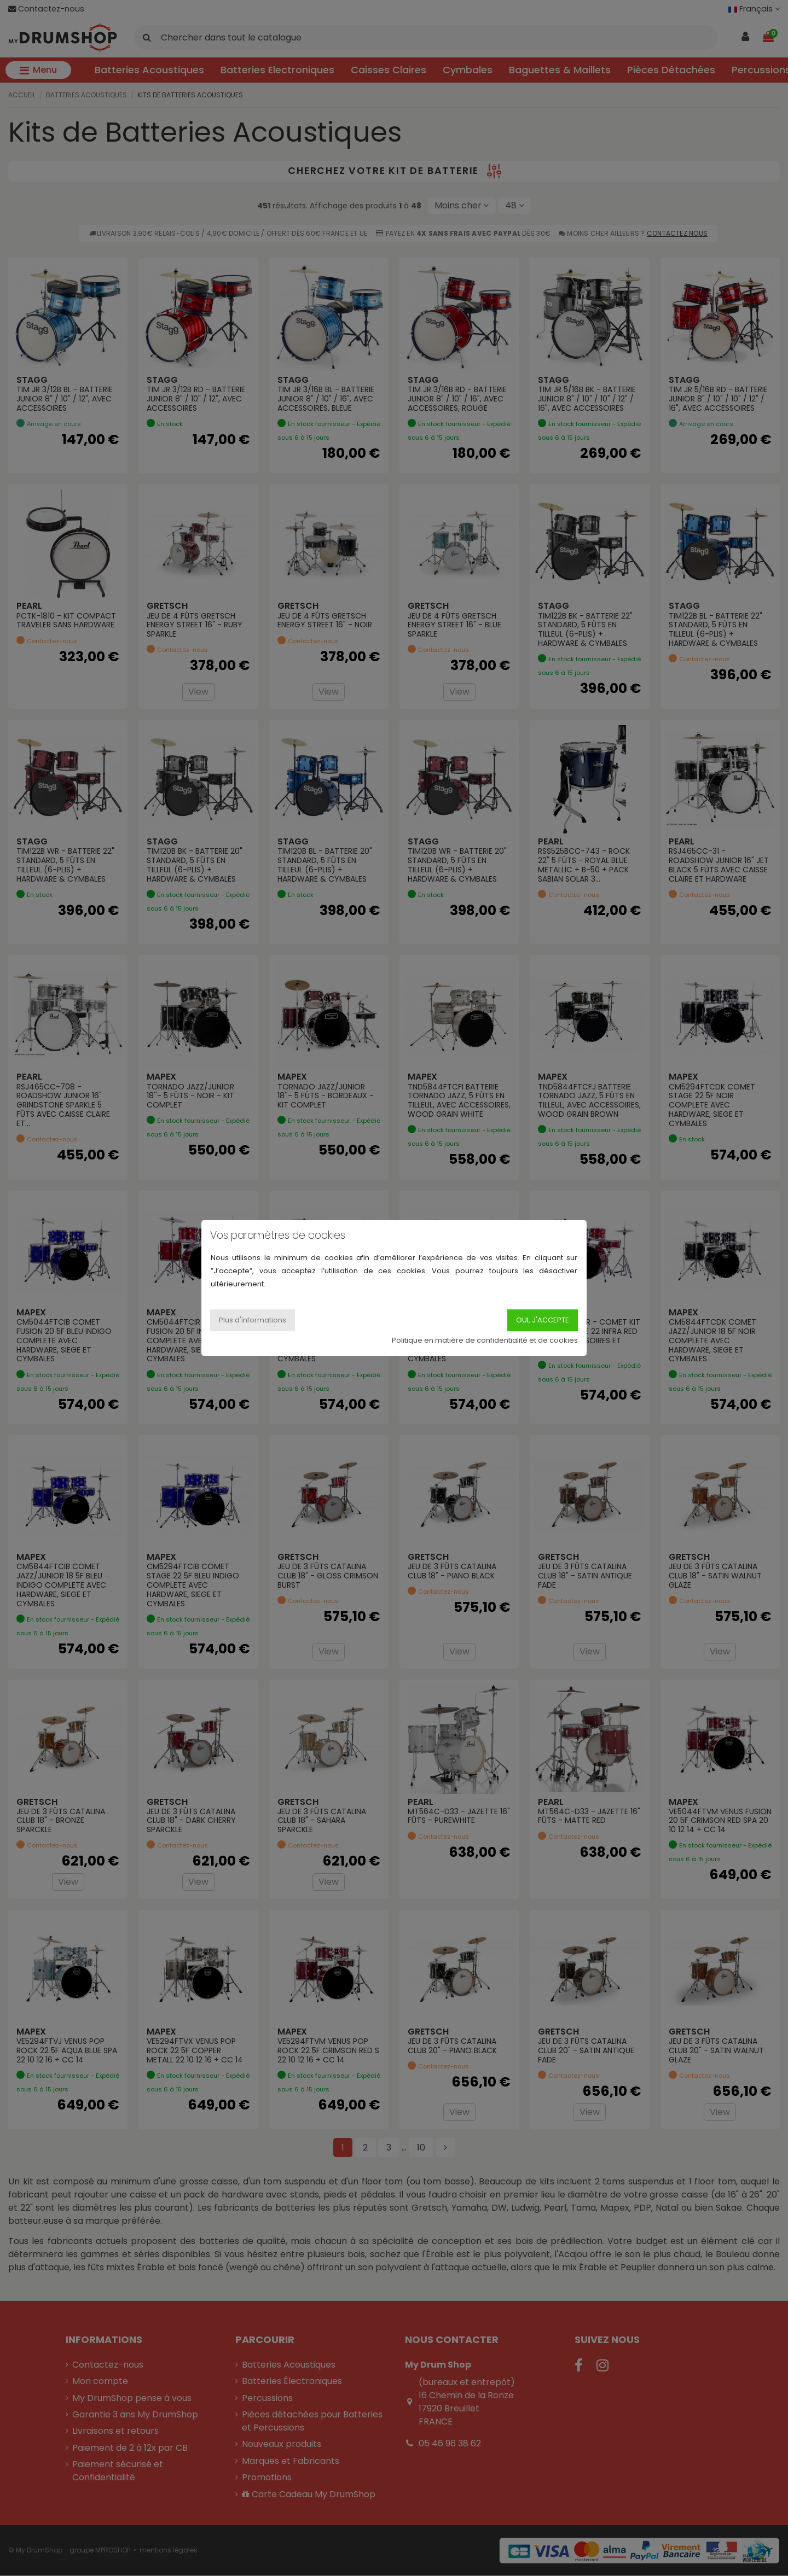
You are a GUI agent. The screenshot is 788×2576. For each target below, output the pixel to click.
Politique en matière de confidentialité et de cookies (485, 1340)
